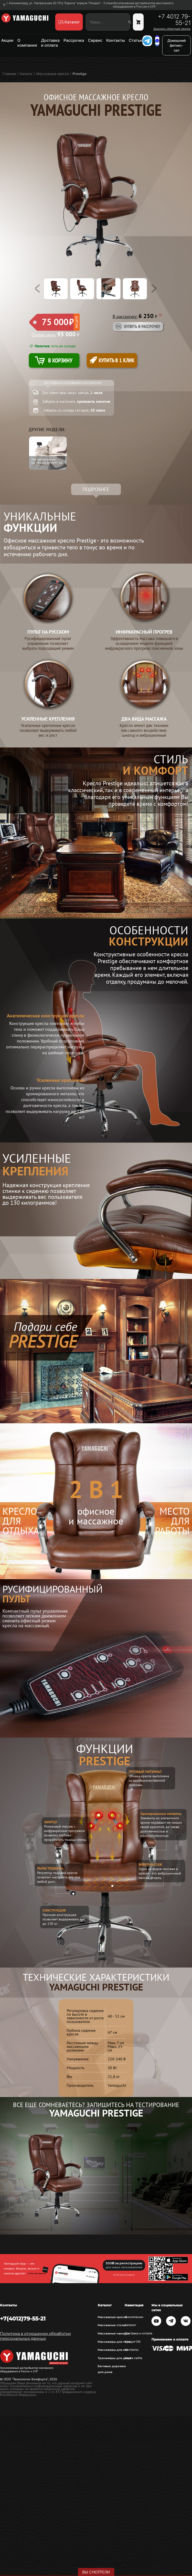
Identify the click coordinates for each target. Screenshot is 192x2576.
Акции (7, 40)
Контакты (115, 40)
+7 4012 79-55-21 (174, 19)
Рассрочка (74, 40)
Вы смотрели (96, 2572)
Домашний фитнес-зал (176, 45)
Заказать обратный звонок (172, 29)
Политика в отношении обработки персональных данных (35, 2336)
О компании (27, 43)
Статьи (135, 40)
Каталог (130, 2325)
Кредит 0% (132, 2341)
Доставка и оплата (50, 43)
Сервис (95, 40)
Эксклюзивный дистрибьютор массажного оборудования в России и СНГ (143, 4)
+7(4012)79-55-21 (23, 2318)
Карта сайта (133, 2358)
